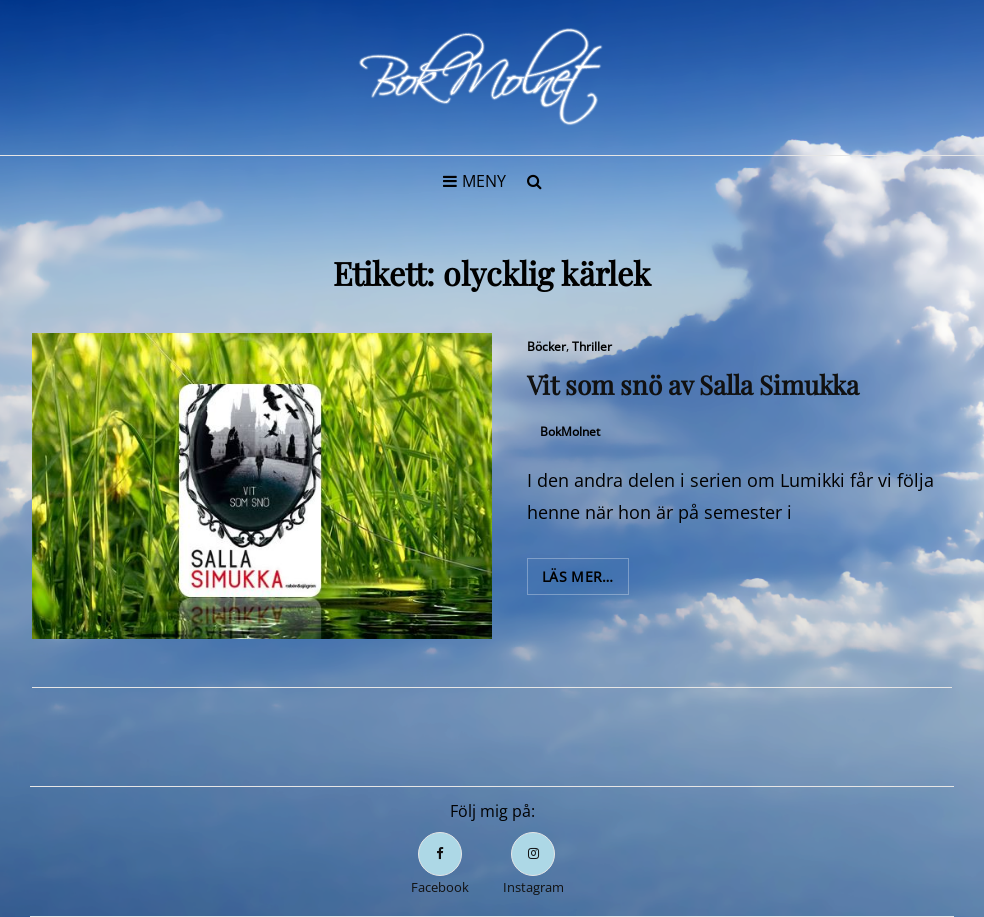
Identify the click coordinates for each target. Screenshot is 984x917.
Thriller (592, 346)
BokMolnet (570, 431)
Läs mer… (585, 580)
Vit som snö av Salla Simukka (693, 384)
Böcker (546, 346)
